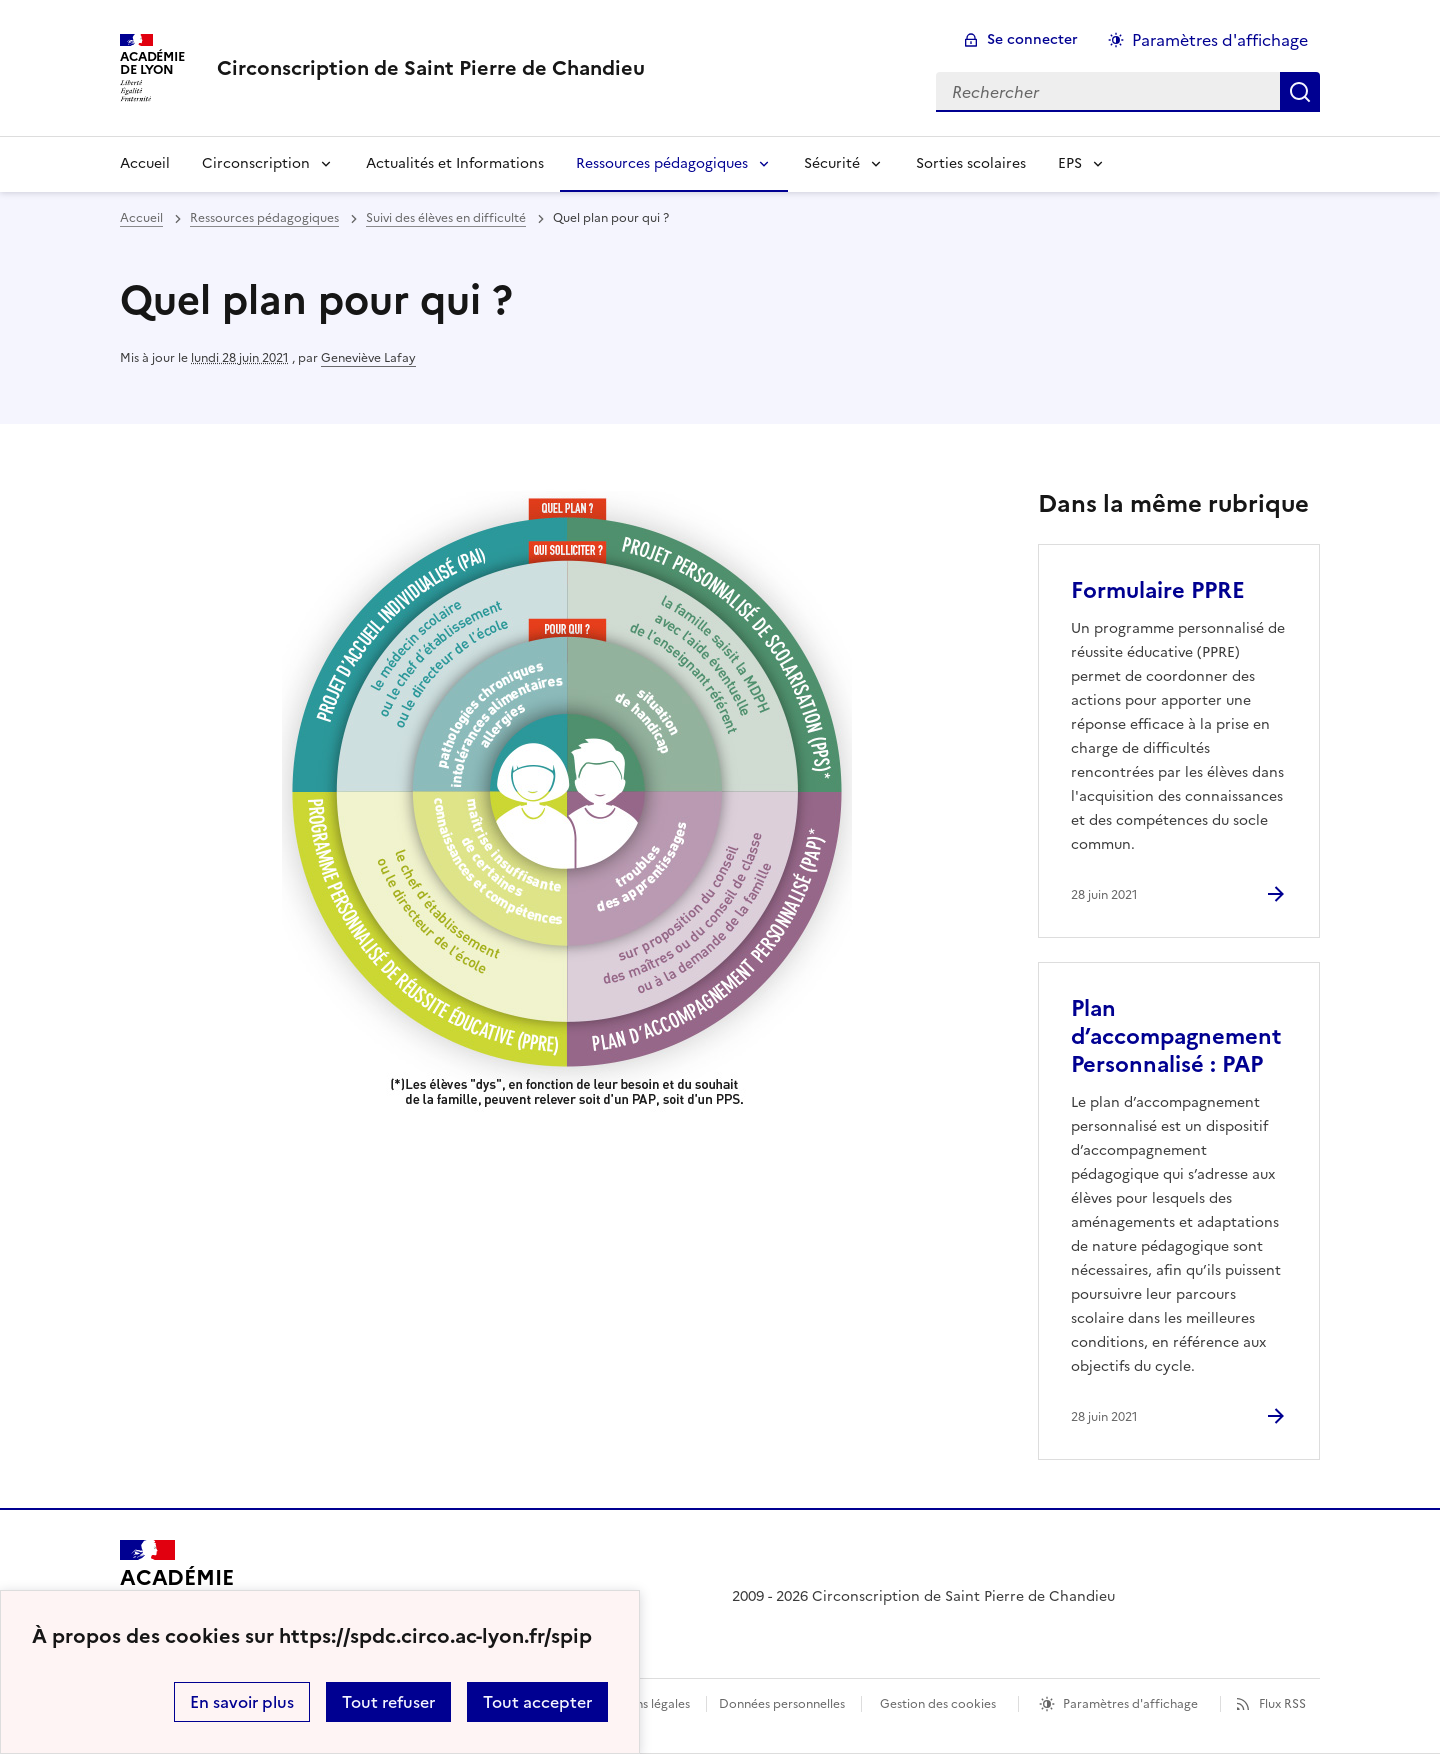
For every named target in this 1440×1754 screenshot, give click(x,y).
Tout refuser (388, 1702)
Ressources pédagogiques (662, 163)
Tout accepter (537, 1702)
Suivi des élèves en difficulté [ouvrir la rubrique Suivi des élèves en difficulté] (446, 218)
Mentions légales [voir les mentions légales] (642, 1704)
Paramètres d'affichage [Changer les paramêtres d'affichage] (1220, 40)
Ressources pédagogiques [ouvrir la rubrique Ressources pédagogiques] (264, 218)
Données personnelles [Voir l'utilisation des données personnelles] (782, 1704)
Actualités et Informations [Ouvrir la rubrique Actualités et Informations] (455, 163)
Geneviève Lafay (368, 358)
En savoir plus (242, 1702)
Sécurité (832, 163)
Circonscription (256, 163)
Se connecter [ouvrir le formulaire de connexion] (1032, 39)
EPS (1070, 163)
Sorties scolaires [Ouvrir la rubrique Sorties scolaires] (971, 163)
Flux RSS (1282, 1704)
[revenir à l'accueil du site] (431, 68)
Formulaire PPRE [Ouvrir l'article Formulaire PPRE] (1158, 590)
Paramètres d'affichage (1130, 1704)
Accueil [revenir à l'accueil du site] (141, 218)
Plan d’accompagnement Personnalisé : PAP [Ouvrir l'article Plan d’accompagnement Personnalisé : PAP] (1176, 1036)
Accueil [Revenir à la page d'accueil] (145, 163)
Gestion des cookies (938, 1704)
